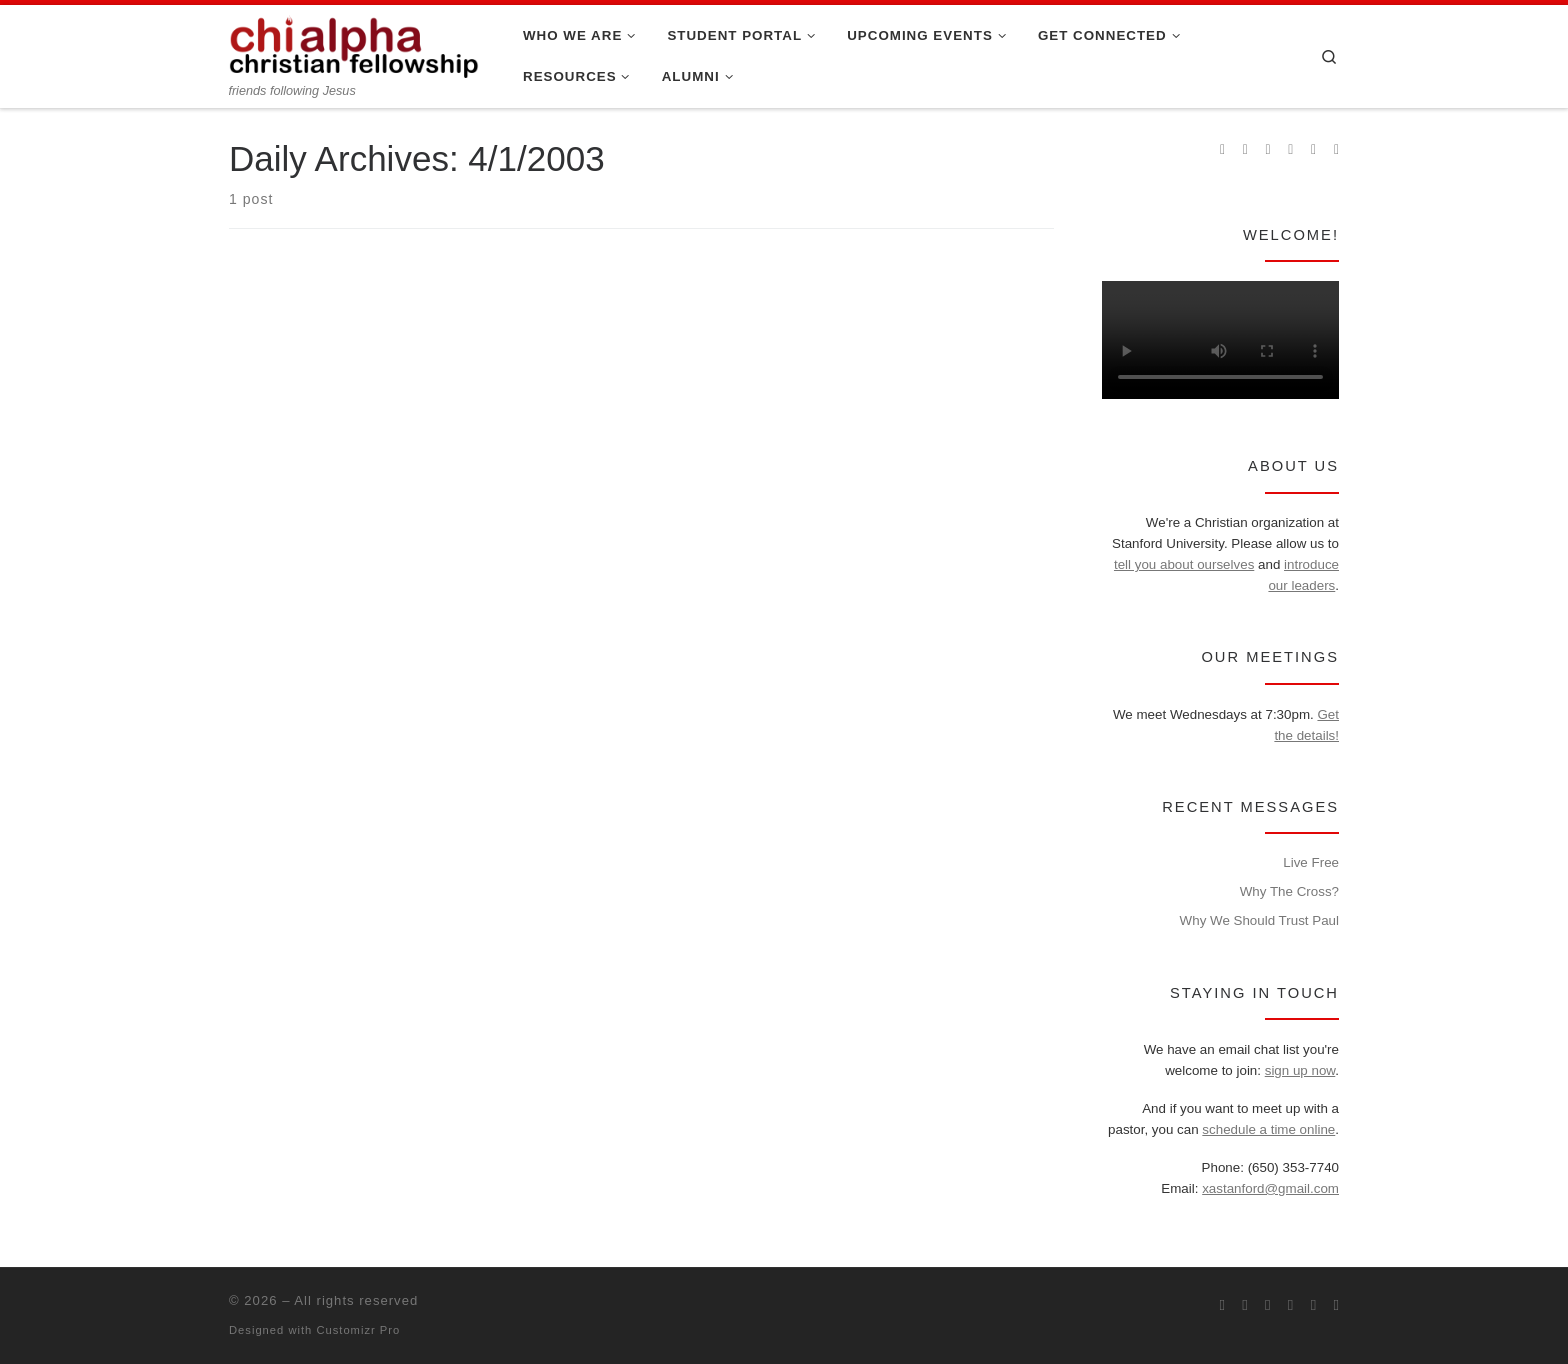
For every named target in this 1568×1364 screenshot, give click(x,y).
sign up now (1300, 1070)
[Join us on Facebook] (1245, 150)
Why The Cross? (1289, 891)
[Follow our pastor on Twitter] (1313, 150)
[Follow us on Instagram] (1268, 150)
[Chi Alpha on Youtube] (1290, 150)
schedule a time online (1268, 1129)
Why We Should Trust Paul (1259, 920)
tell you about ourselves (1184, 564)
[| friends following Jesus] (354, 44)
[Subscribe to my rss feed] (1222, 150)
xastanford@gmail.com (1270, 1188)
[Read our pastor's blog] (1336, 150)
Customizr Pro (358, 1330)
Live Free (1311, 862)
